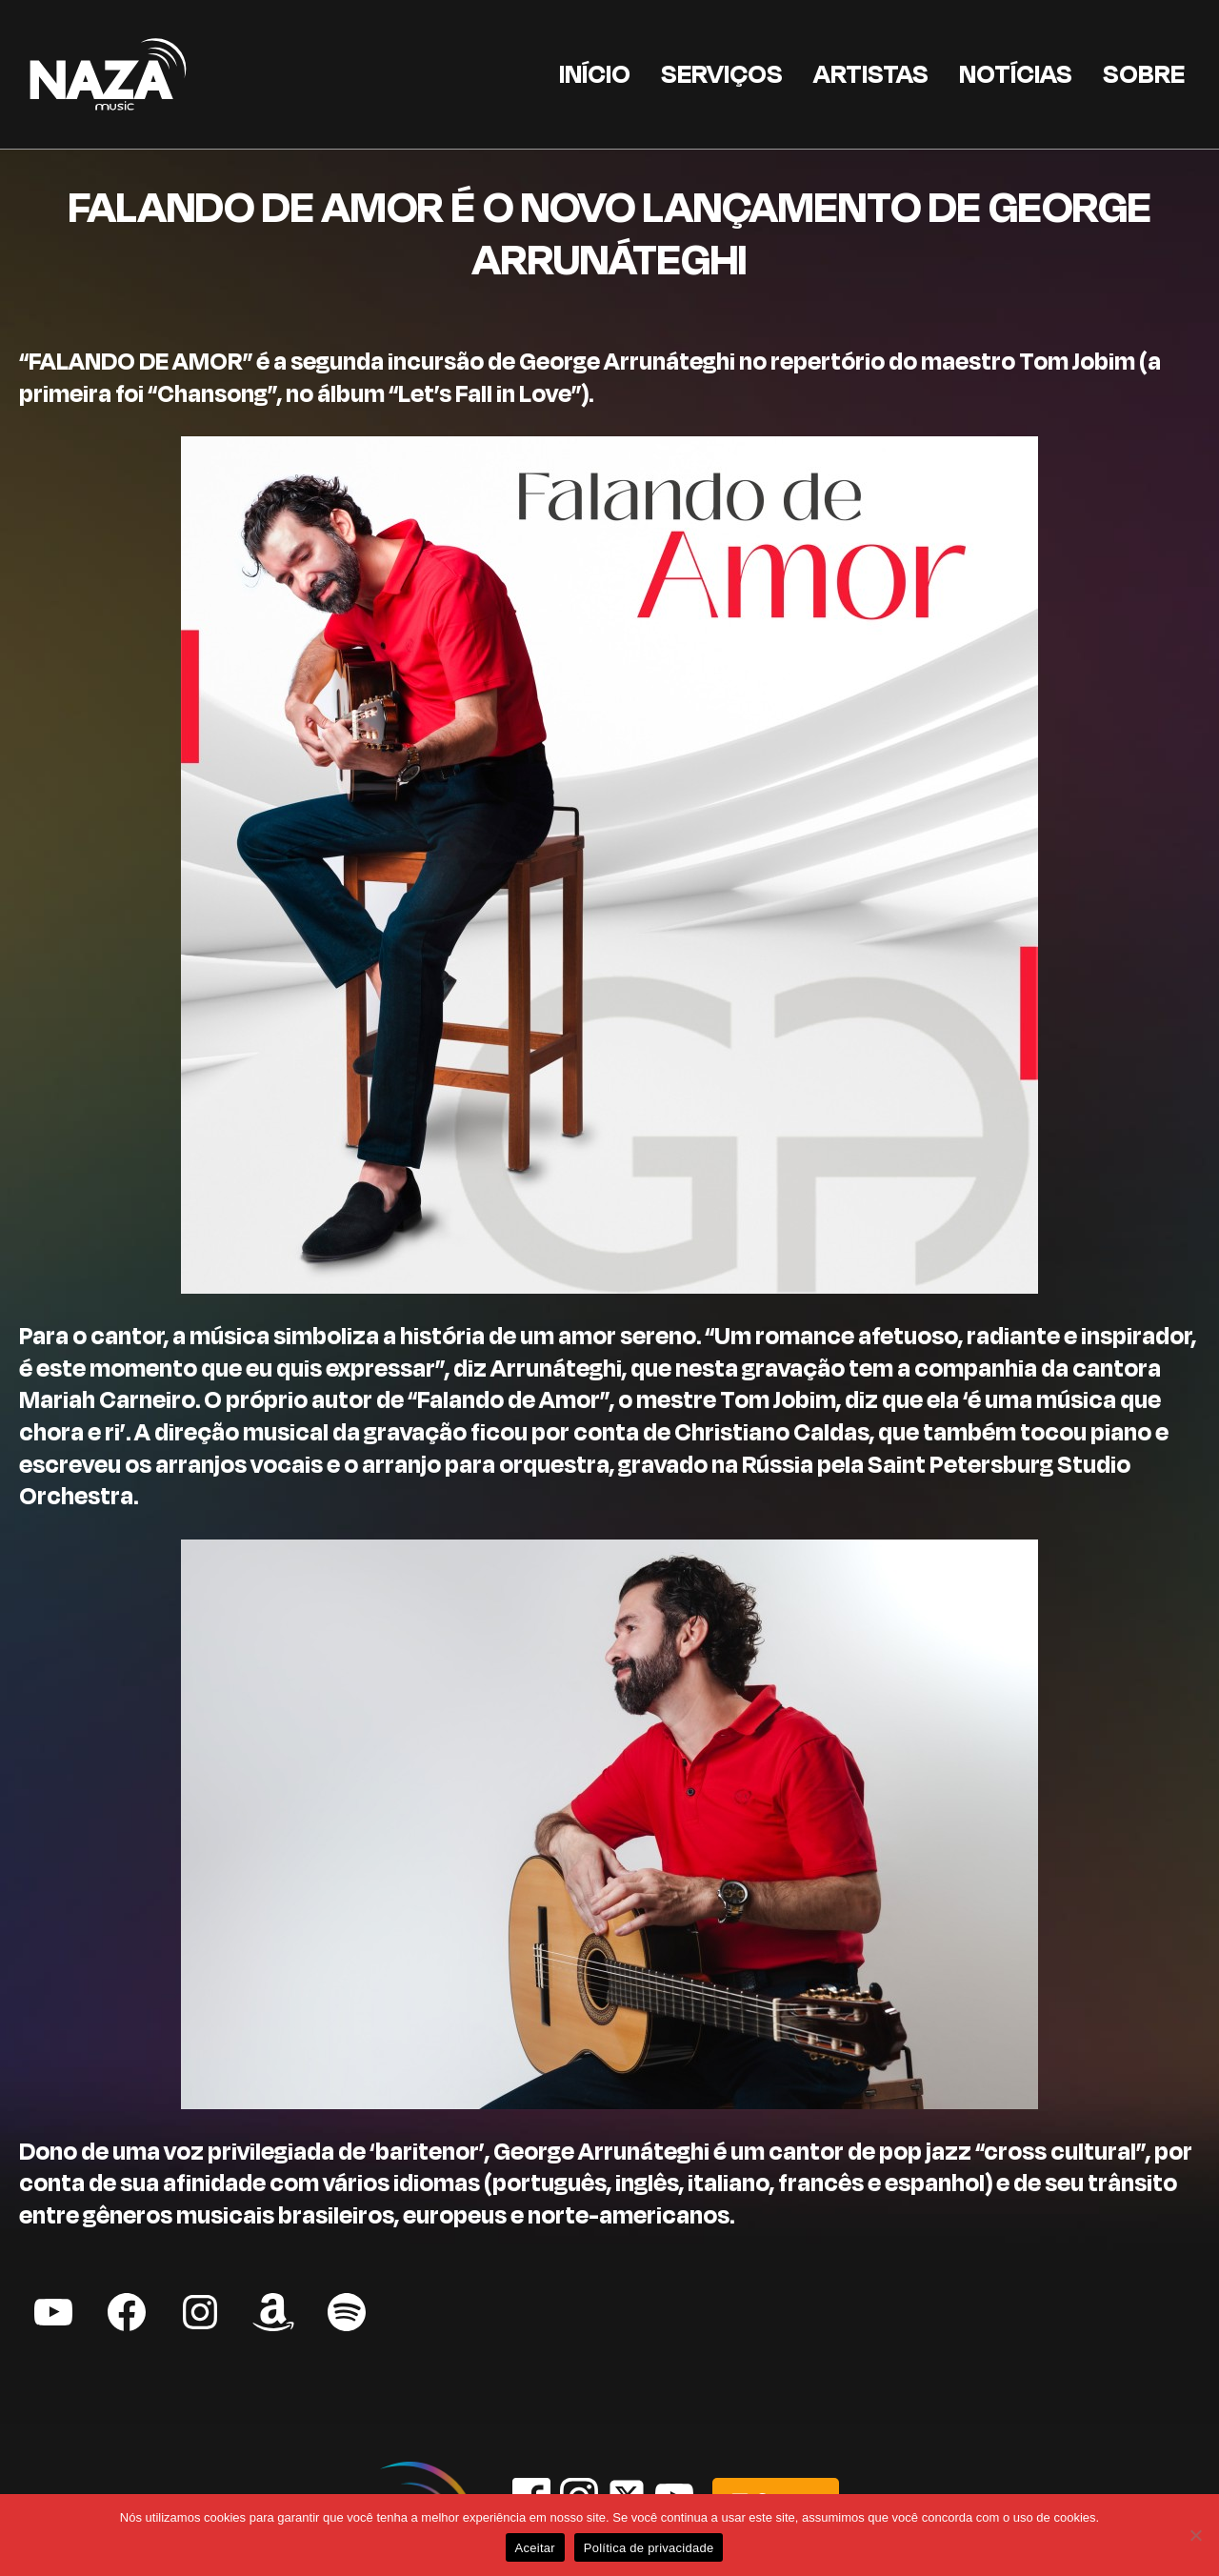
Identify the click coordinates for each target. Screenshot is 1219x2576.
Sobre (1144, 74)
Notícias (1015, 74)
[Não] (1195, 2535)
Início (594, 74)
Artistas (871, 74)
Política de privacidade (649, 2548)
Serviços (722, 74)
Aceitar (535, 2548)
